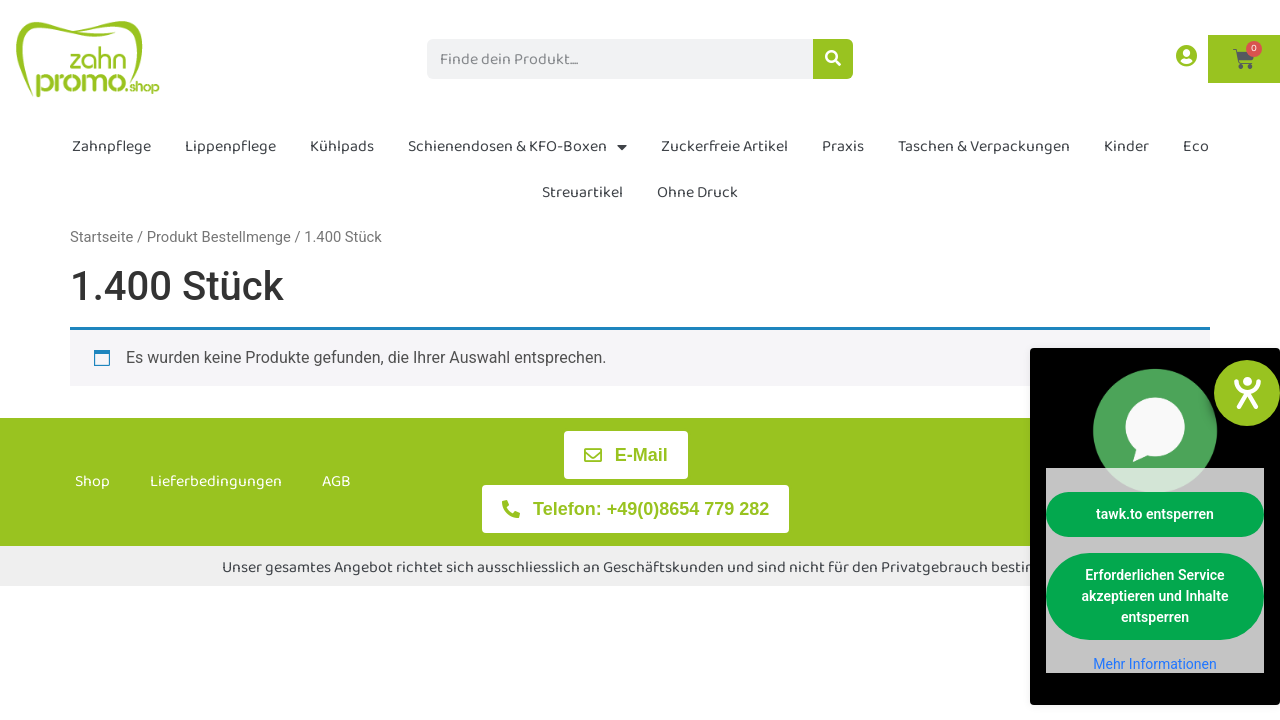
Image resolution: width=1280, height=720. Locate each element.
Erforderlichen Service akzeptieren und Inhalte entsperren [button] (1155, 596)
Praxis (843, 146)
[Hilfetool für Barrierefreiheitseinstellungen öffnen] (1247, 393)
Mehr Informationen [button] (1154, 664)
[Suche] (833, 59)
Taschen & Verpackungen (984, 146)
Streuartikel (582, 192)
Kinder (1126, 146)
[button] (44, 676)
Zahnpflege (111, 146)
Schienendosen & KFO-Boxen (517, 147)
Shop (92, 481)
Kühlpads (342, 146)
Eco (1196, 146)
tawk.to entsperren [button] (1155, 514)
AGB (336, 481)
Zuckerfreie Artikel (724, 146)
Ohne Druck (697, 192)
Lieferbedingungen (216, 481)
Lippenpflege (230, 146)
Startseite (101, 237)
